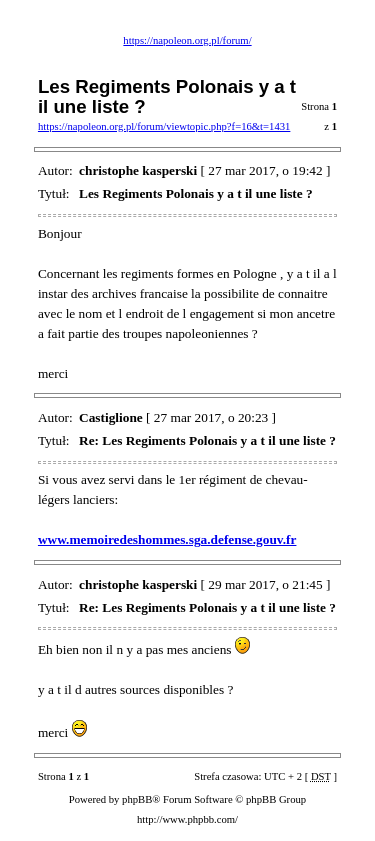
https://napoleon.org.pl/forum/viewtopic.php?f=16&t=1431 (164, 126)
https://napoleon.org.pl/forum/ (187, 40)
